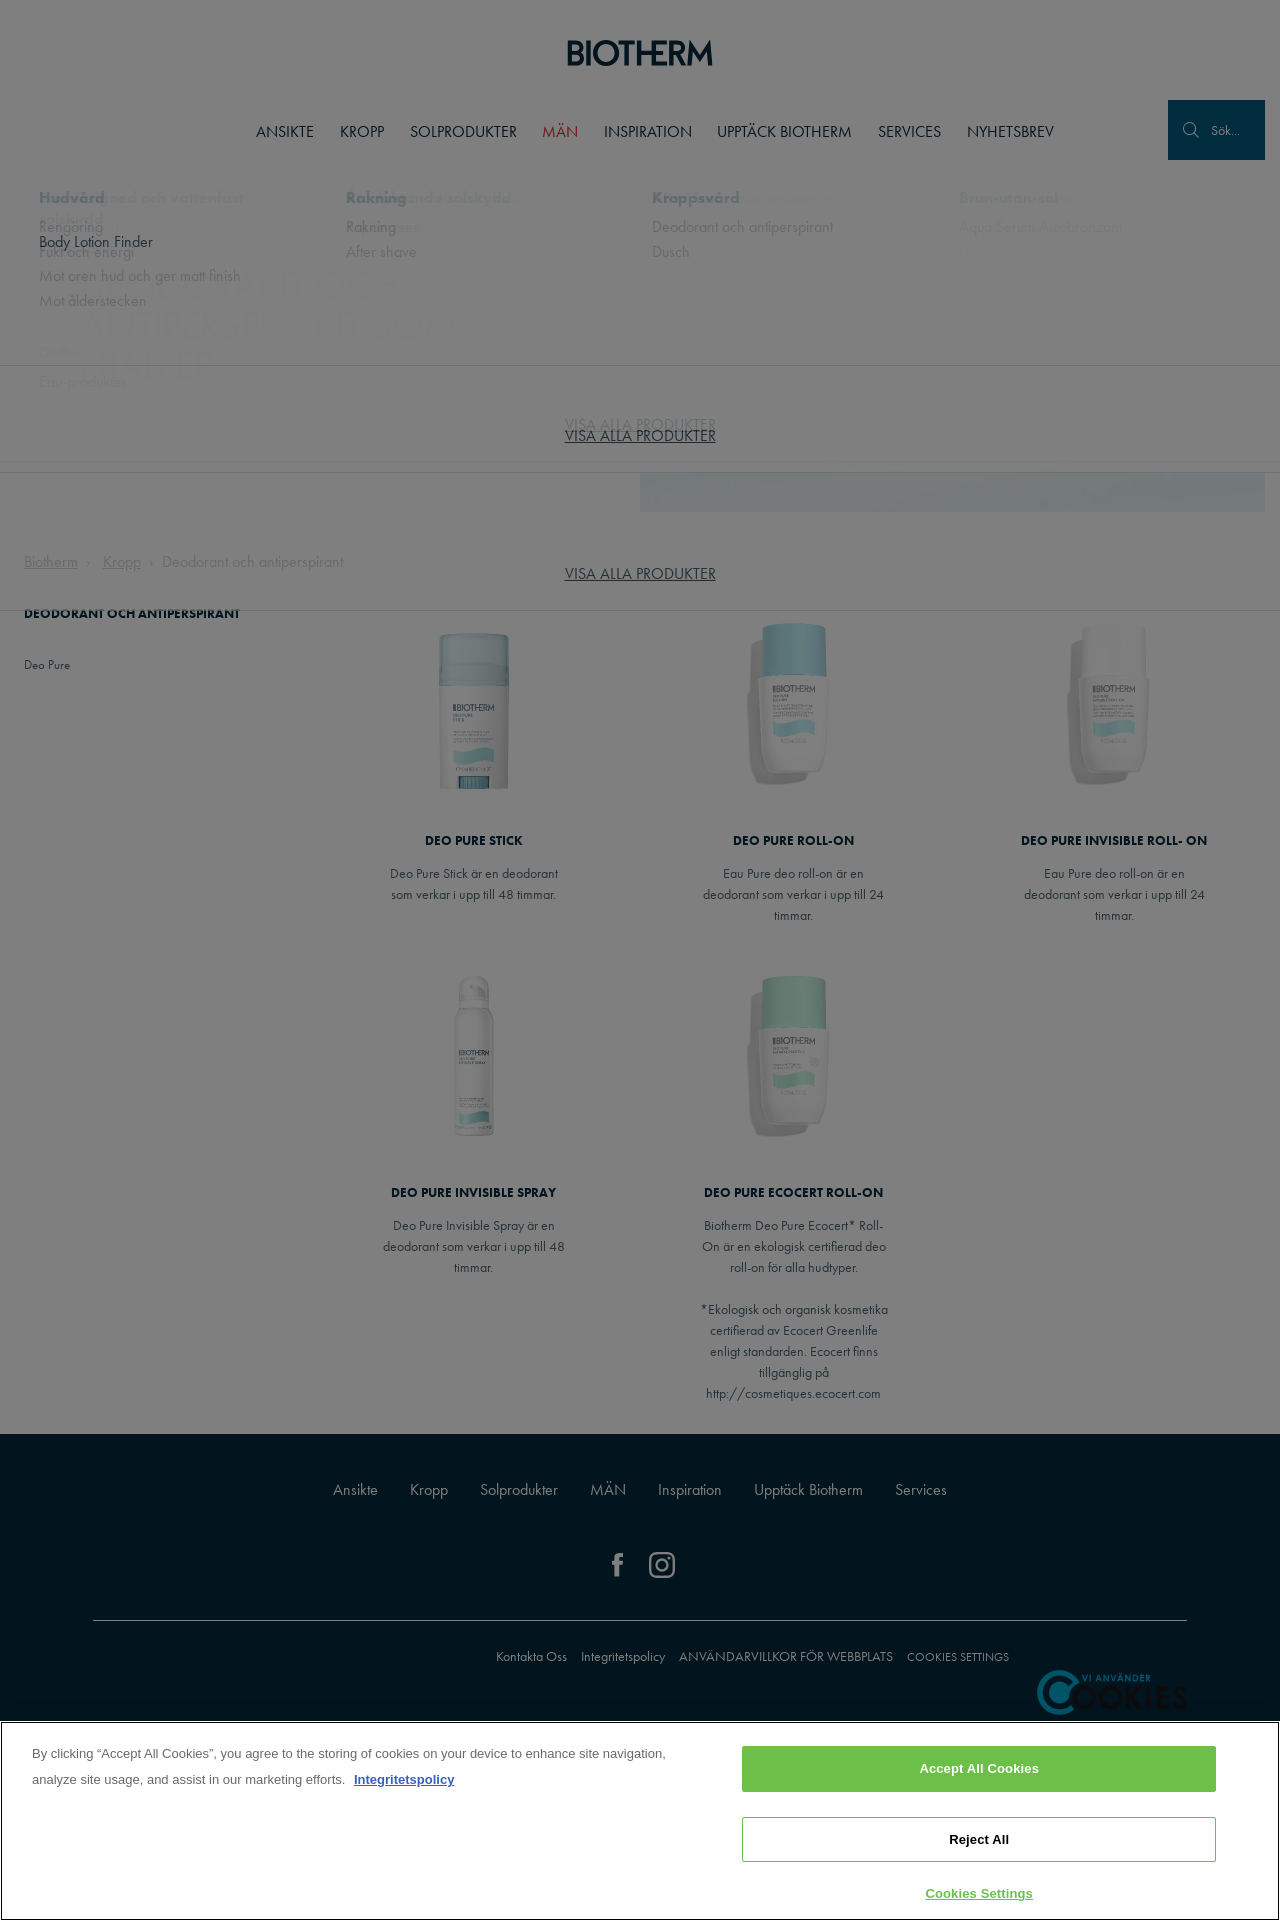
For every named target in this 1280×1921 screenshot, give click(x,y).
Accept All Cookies (979, 1768)
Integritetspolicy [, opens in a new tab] (404, 1779)
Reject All (979, 1839)
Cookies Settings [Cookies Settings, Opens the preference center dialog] (979, 1893)
